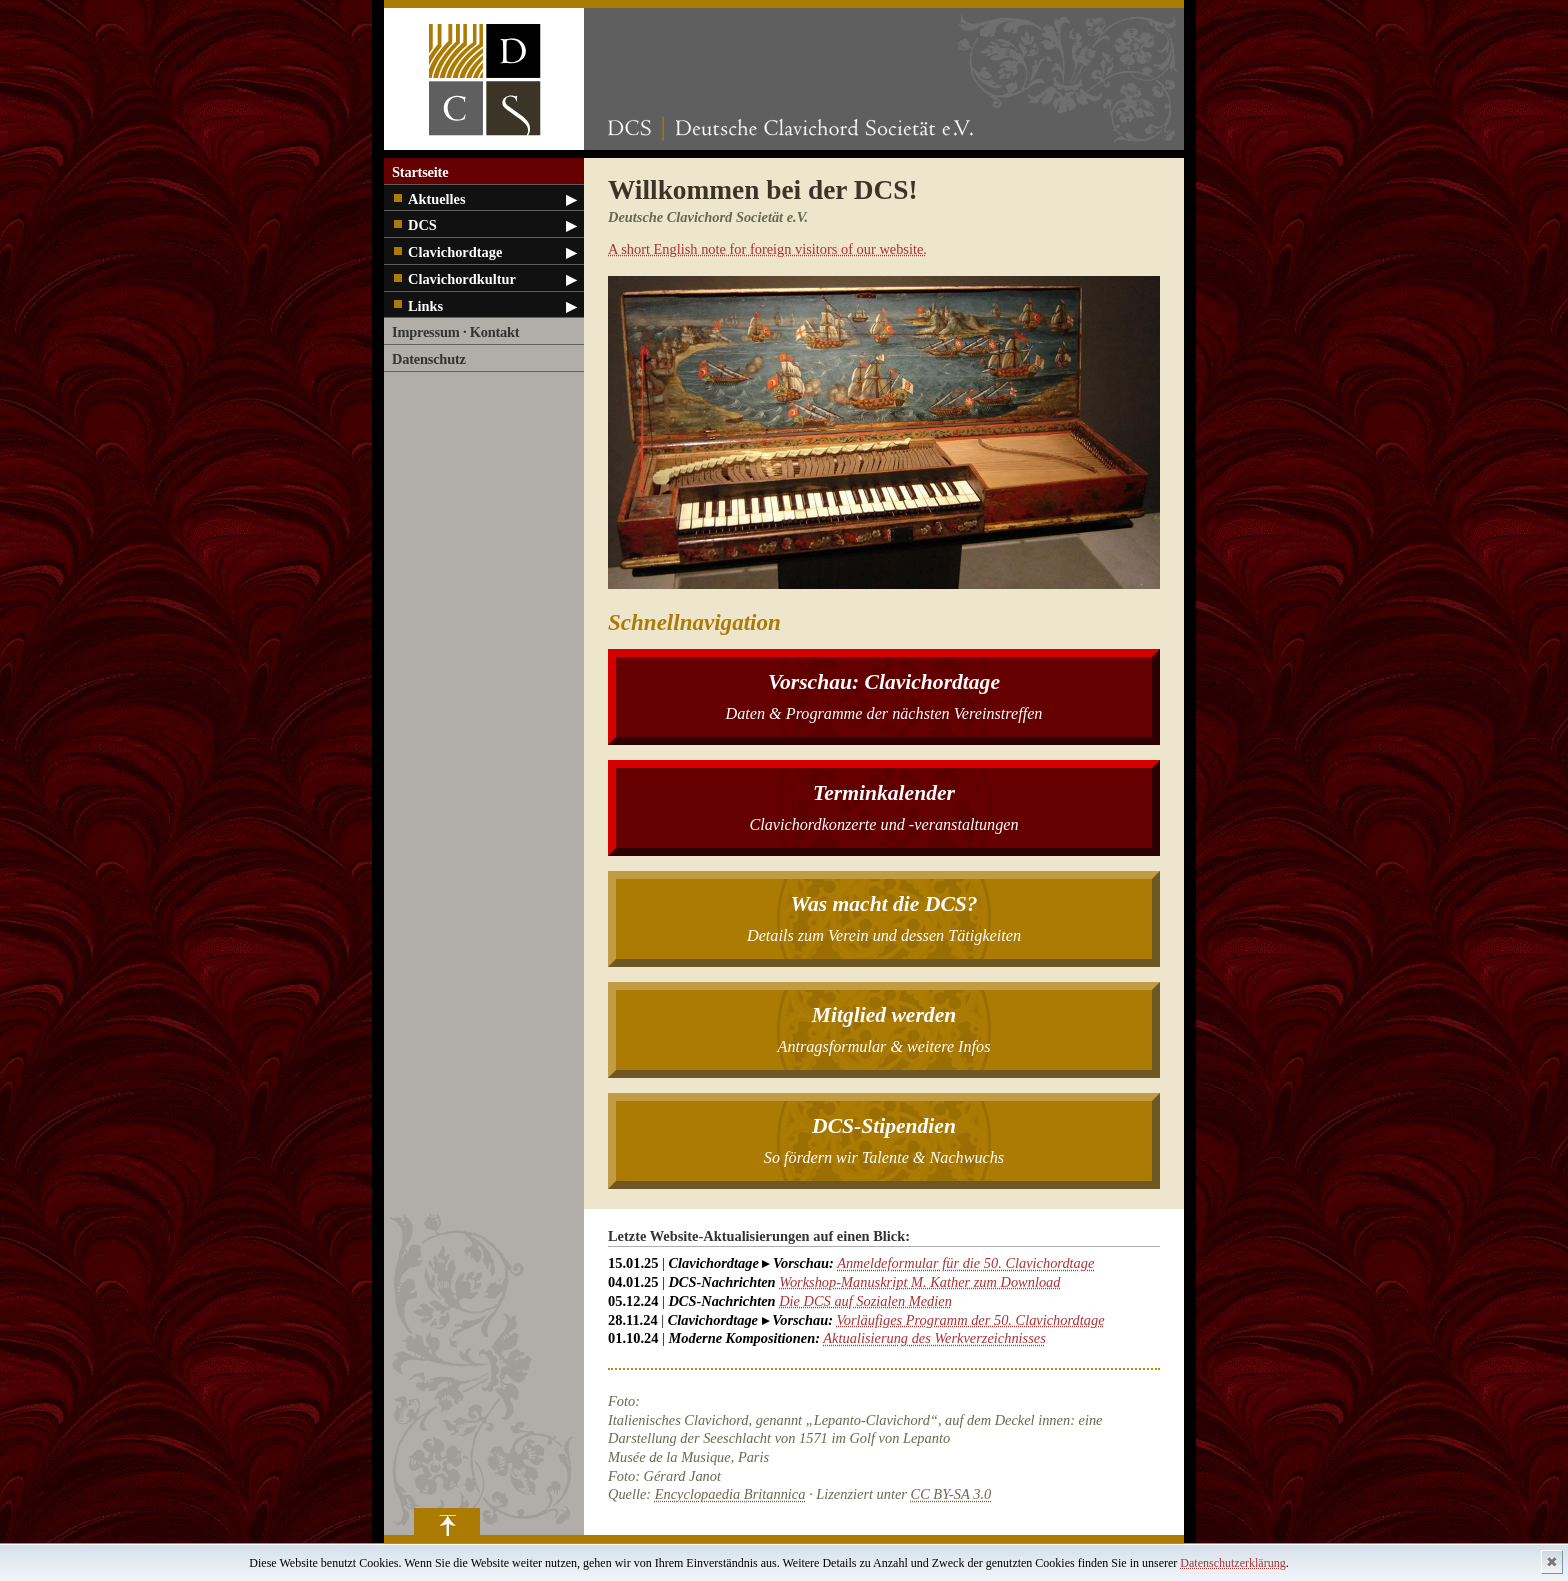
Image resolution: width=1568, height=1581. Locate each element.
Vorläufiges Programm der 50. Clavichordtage (971, 1320)
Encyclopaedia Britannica (730, 1494)
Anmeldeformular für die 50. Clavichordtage (965, 1263)
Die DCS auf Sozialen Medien (865, 1301)
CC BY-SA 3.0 (951, 1494)
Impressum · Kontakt (455, 332)
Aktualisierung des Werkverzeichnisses (934, 1338)
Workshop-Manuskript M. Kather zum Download (919, 1282)
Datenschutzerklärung (1232, 1563)
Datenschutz (429, 359)
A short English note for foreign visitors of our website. (767, 249)
